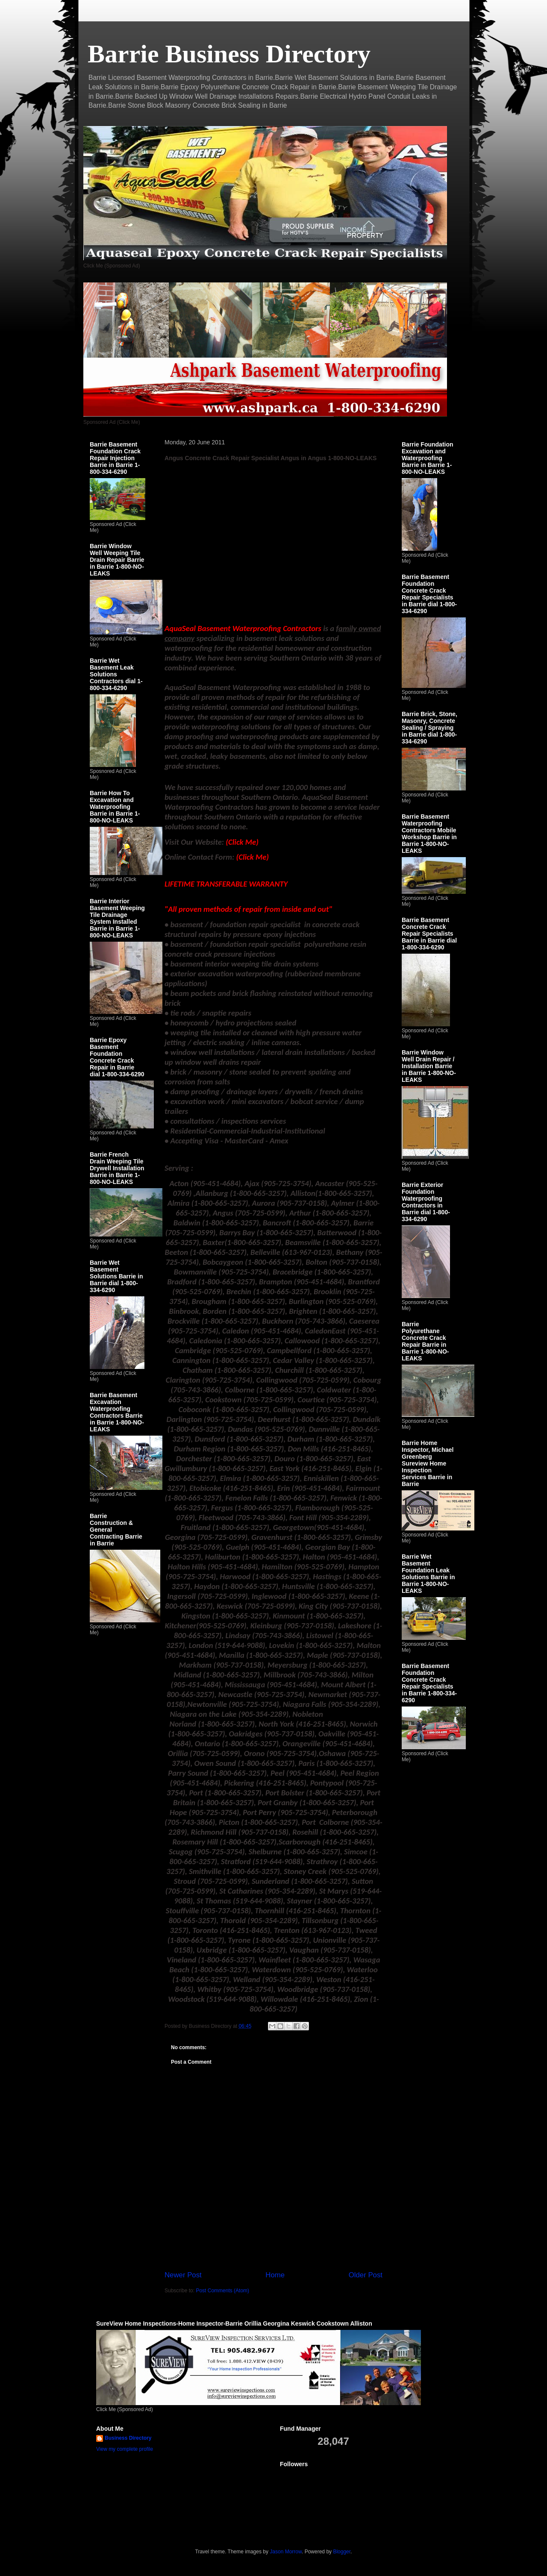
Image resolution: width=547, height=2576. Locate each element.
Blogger (341, 2552)
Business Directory (128, 2438)
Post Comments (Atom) (222, 2291)
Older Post (365, 2275)
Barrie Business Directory (229, 54)
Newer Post (183, 2275)
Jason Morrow (286, 2552)
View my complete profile (124, 2449)
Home (275, 2275)
